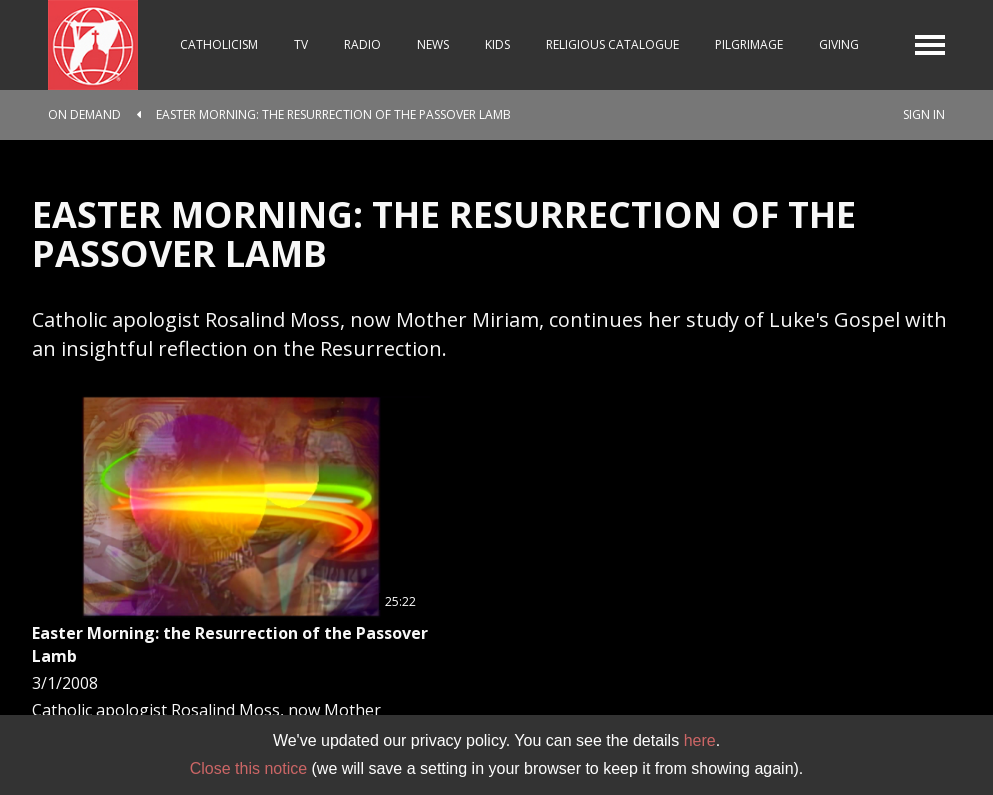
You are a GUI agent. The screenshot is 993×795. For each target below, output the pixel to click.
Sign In (924, 114)
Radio (362, 44)
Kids (497, 44)
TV (301, 44)
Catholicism (219, 44)
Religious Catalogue (612, 44)
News (433, 44)
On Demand (84, 114)
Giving (839, 44)
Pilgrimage (749, 44)
